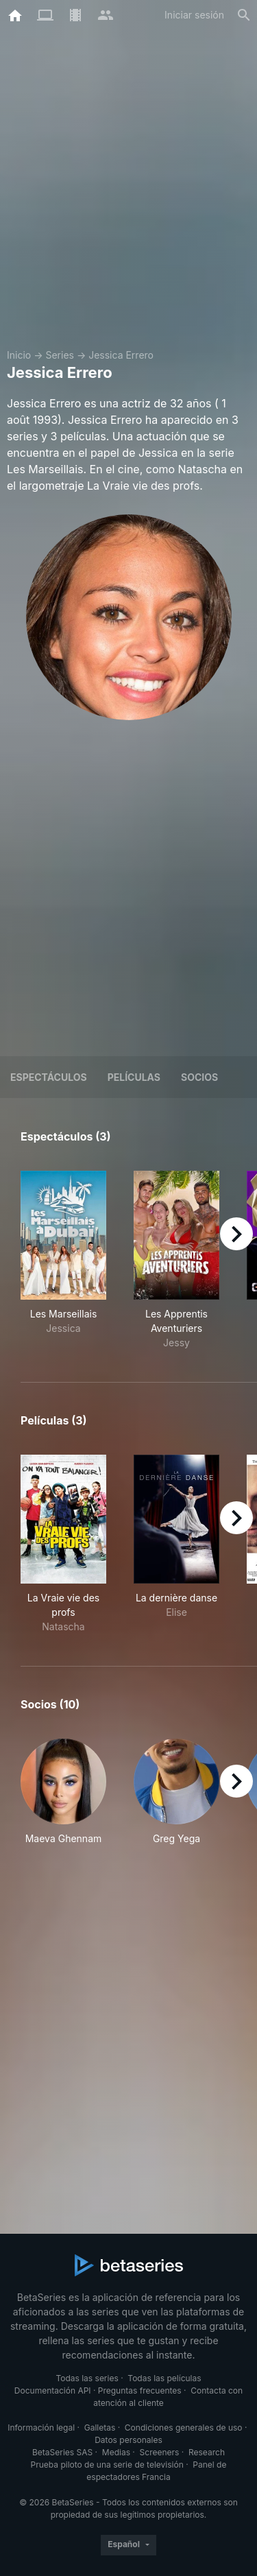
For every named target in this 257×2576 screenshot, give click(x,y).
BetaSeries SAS (62, 2452)
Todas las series (87, 2378)
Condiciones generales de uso (184, 2427)
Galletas (100, 2427)
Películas (134, 1077)
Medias (116, 2452)
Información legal (41, 2427)
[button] (63, 1799)
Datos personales (128, 2440)
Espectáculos (48, 1077)
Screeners (160, 2452)
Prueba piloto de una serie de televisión (107, 2464)
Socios (199, 1077)
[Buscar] (244, 15)
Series (59, 355)
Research (206, 2452)
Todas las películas (164, 2378)
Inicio (19, 355)
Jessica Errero (121, 355)
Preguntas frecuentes (140, 2390)
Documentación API (52, 2390)
